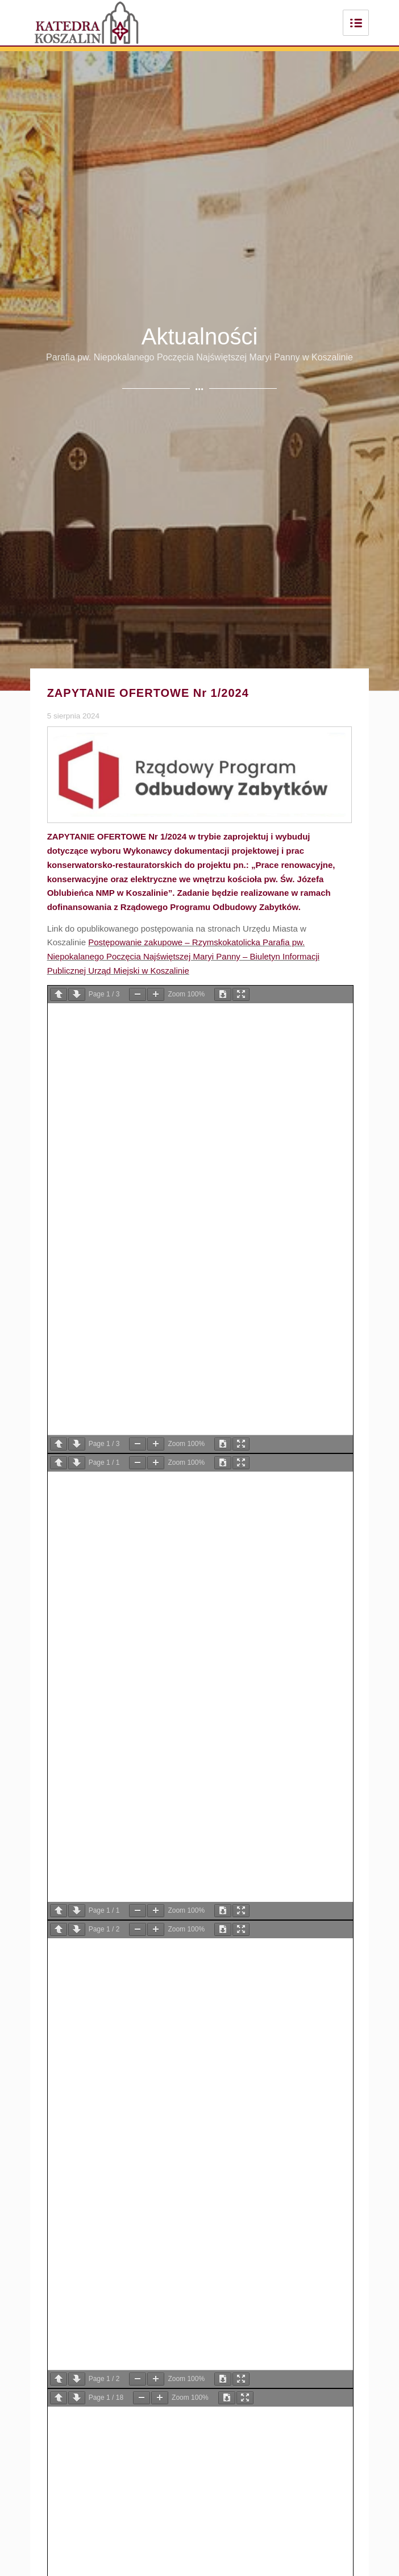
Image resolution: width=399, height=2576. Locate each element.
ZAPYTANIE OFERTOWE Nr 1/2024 (148, 693)
